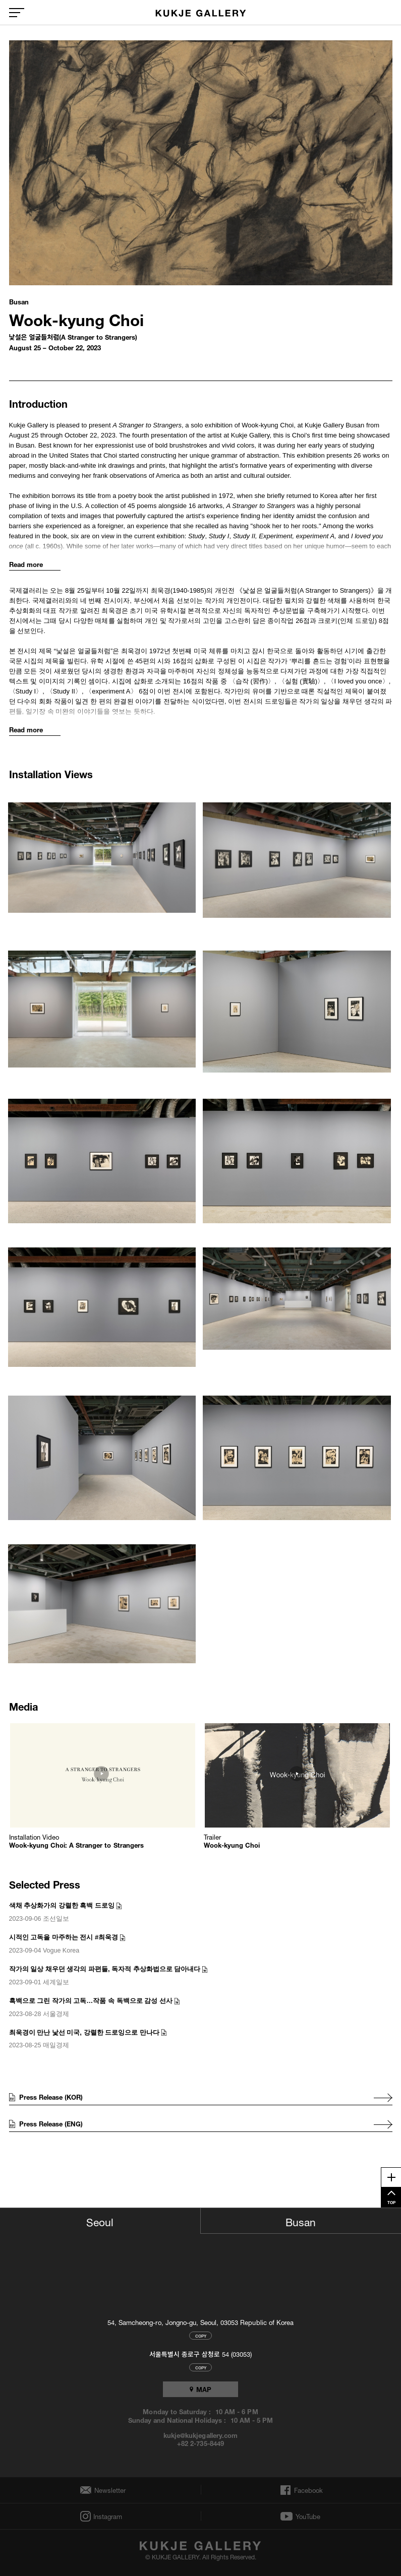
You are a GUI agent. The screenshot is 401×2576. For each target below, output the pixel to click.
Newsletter (107, 2490)
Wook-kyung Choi (76, 317)
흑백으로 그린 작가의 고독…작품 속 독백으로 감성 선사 (91, 2000)
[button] (103, 858)
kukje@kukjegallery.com (200, 2435)
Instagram (107, 2516)
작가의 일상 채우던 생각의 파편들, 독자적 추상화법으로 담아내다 (105, 1969)
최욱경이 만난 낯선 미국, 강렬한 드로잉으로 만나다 (84, 2032)
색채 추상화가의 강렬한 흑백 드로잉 (61, 1905)
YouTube (308, 2516)
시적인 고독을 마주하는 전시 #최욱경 (64, 1937)
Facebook (307, 2490)
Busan (300, 2221)
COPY (200, 2335)
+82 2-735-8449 (200, 2443)
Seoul (99, 2221)
